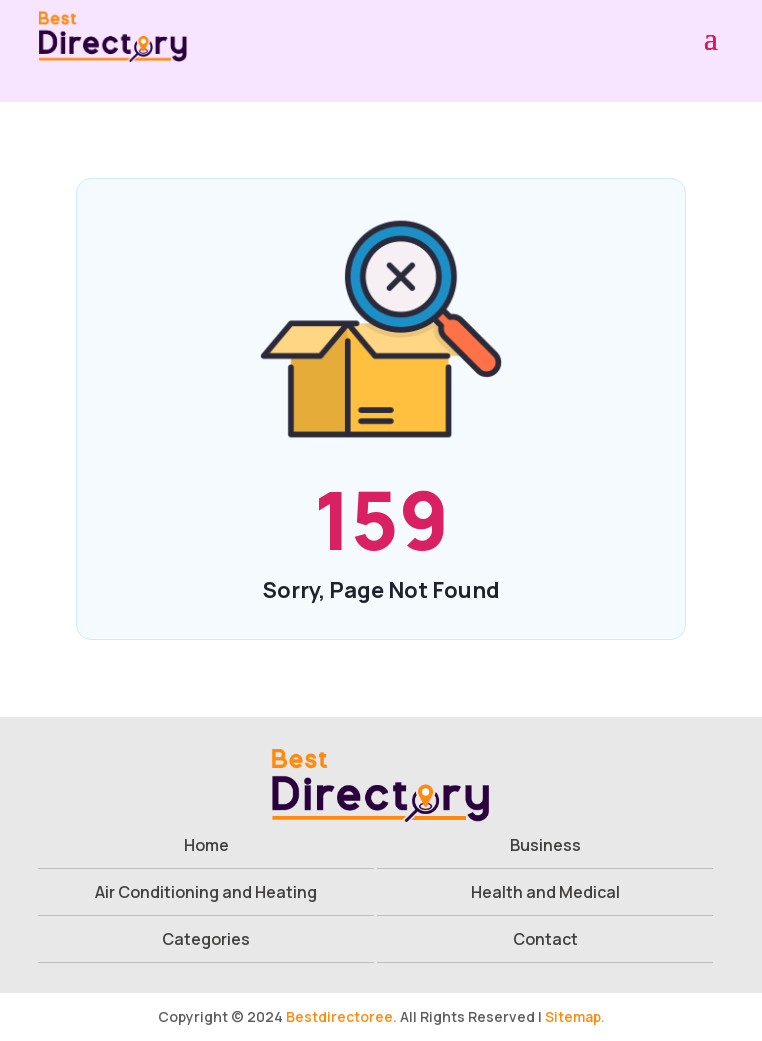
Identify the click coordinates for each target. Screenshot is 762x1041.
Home (206, 845)
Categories (206, 939)
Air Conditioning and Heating (206, 892)
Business (545, 845)
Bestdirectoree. (341, 1016)
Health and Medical (545, 892)
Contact (545, 939)
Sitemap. (575, 1016)
